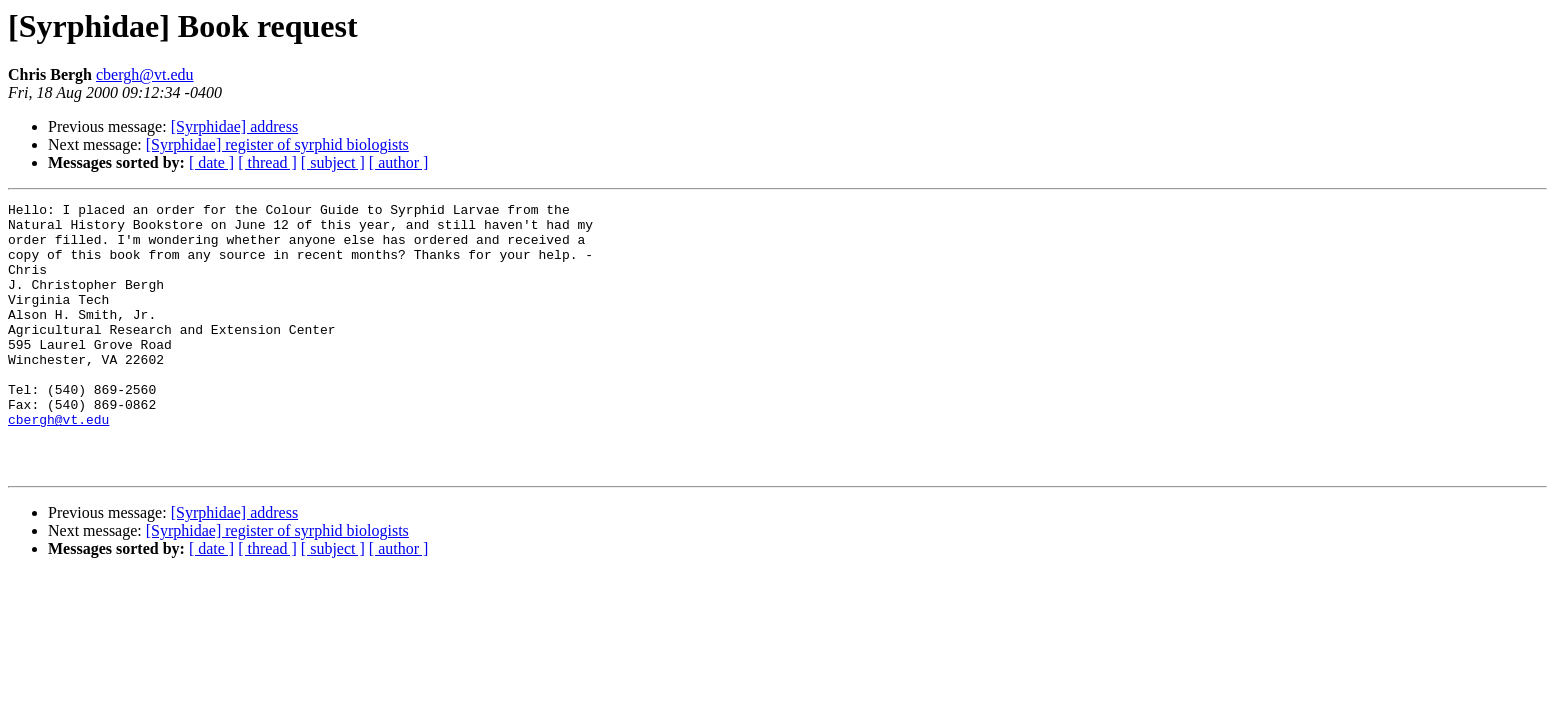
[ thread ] (267, 162)
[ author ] (399, 162)
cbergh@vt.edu (145, 74)
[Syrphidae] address (235, 126)
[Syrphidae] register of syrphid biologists (277, 144)
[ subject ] (333, 162)
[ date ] (211, 162)
